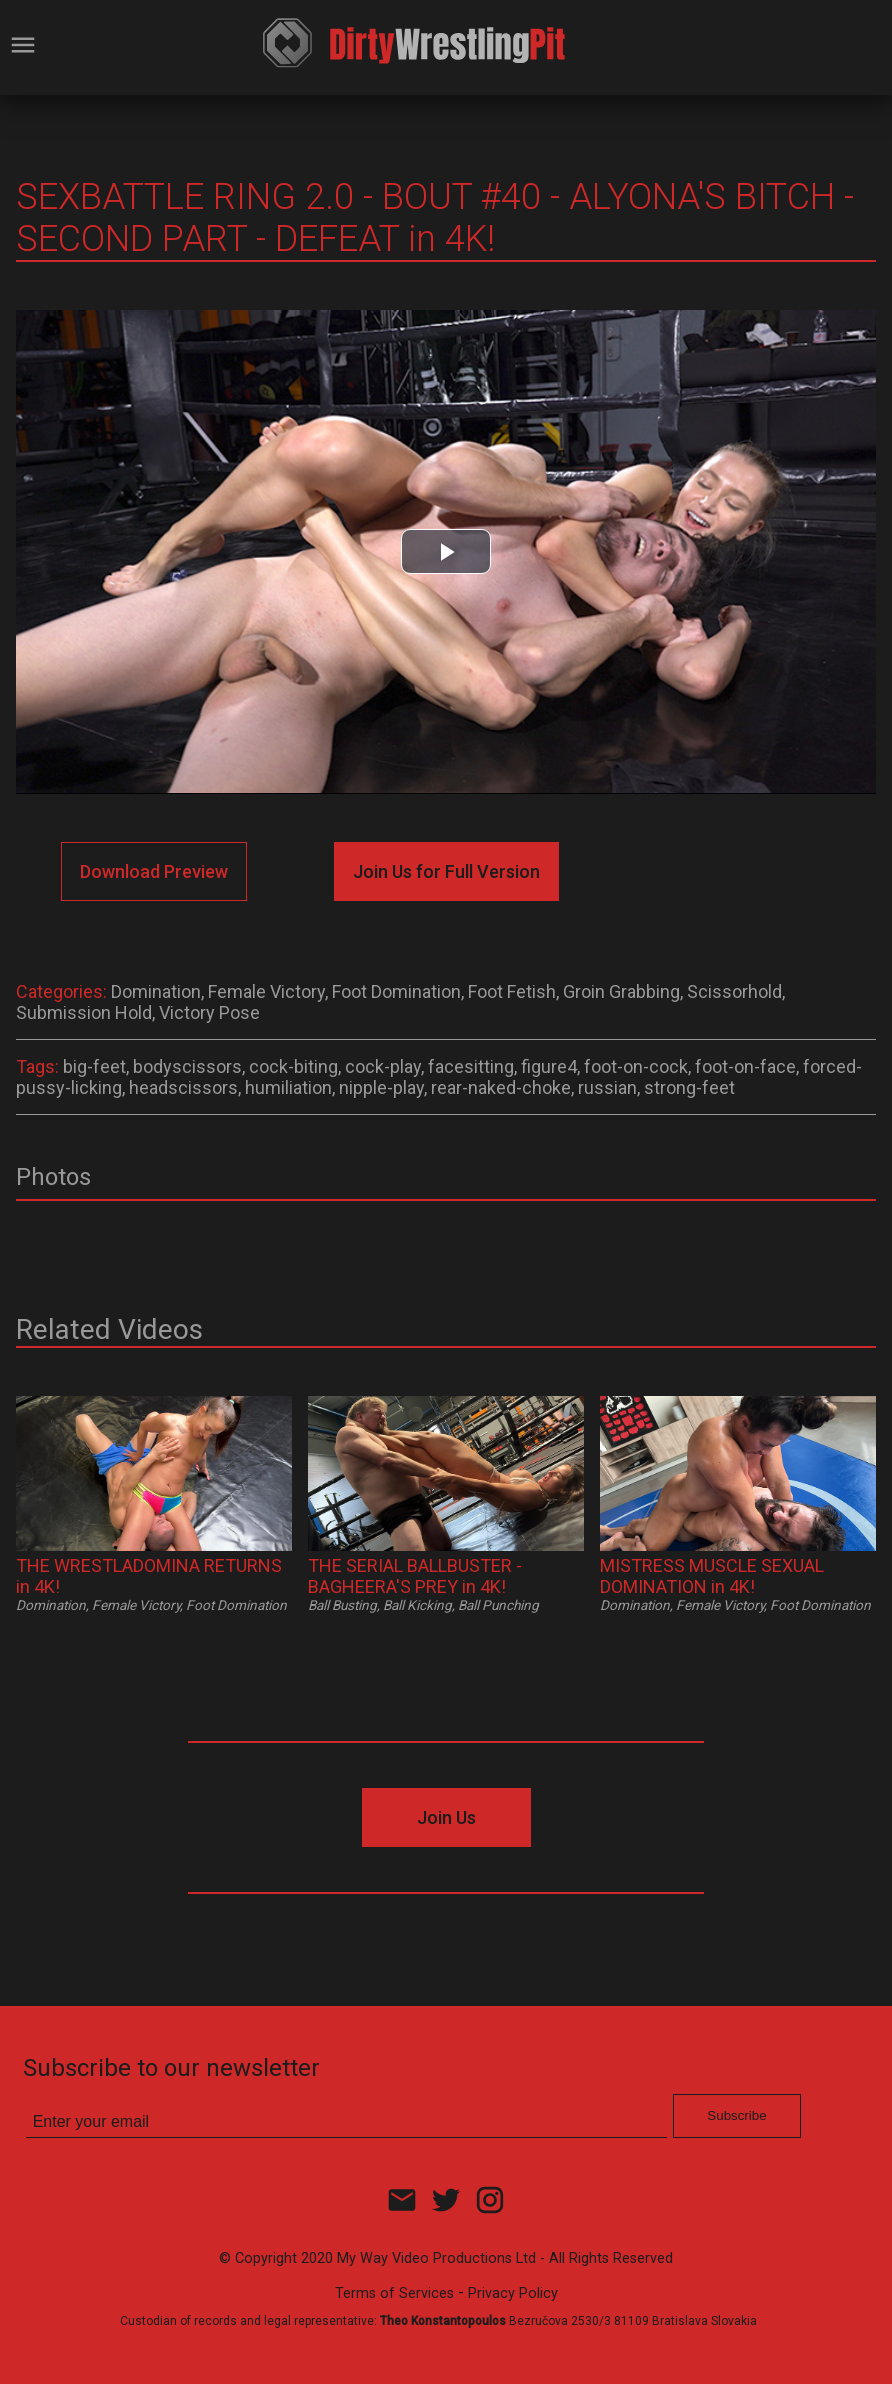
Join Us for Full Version (446, 871)
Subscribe (736, 2115)
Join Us (446, 1817)
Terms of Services (394, 2293)
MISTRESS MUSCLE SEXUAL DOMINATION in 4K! (712, 1576)
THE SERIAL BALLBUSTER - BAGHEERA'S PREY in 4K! (415, 1576)
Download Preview (154, 871)
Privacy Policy (513, 2293)
